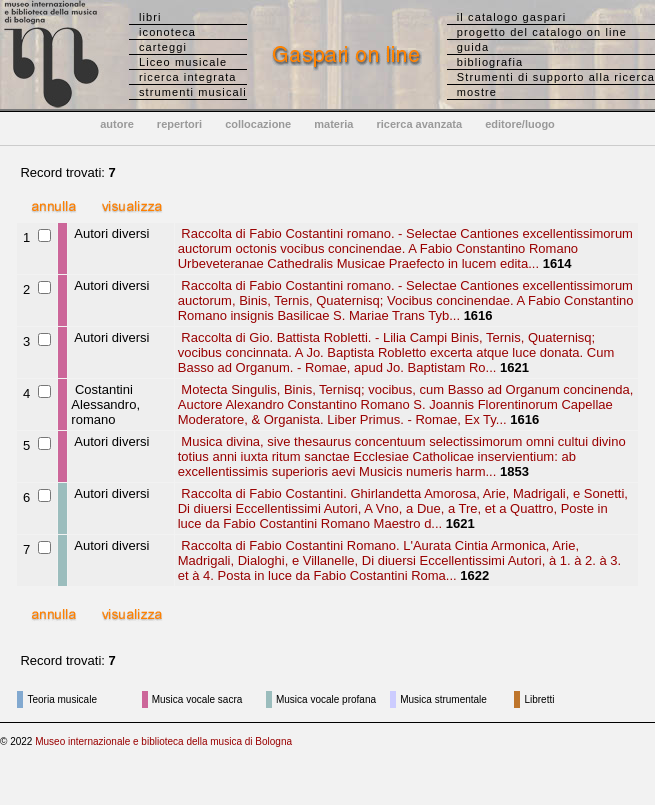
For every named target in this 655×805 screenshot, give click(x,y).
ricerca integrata (188, 77)
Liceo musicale (183, 62)
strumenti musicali (193, 92)
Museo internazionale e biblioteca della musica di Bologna (163, 741)
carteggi (163, 47)
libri (150, 17)
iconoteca (167, 32)
